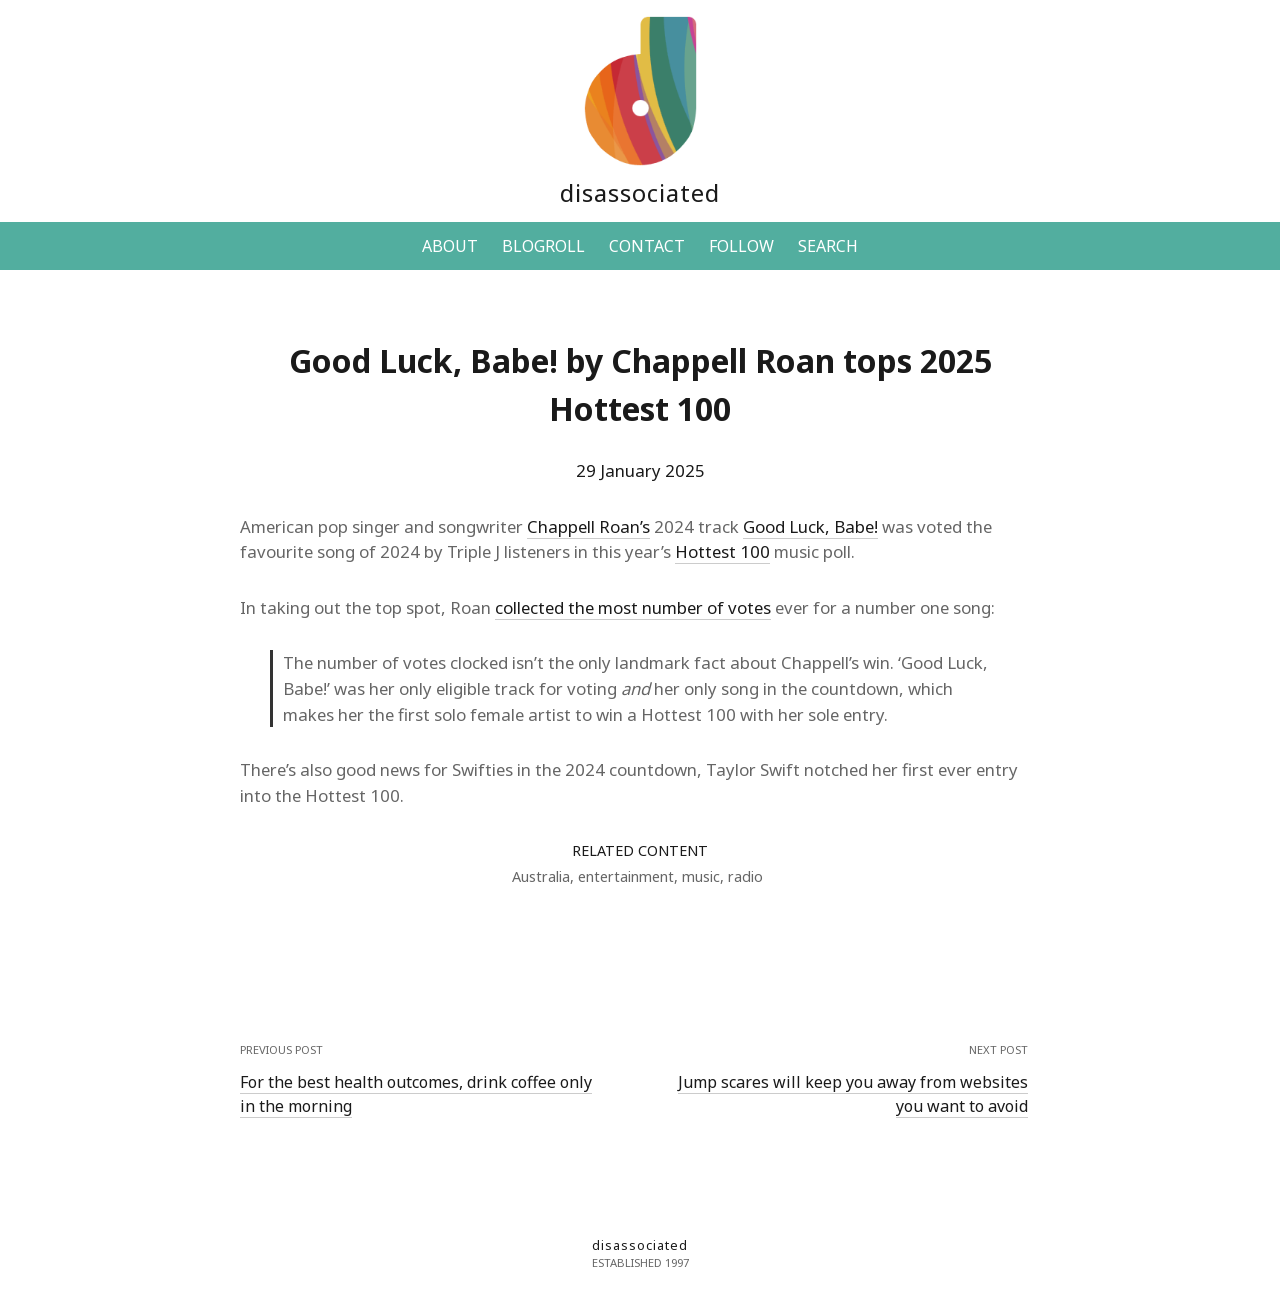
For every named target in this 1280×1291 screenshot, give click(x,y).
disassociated (640, 192)
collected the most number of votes (633, 607)
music (701, 876)
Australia (541, 876)
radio (745, 876)
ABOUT (450, 246)
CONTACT (647, 246)
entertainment (626, 876)
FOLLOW (741, 246)
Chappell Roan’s (588, 526)
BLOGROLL (543, 246)
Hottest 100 (722, 551)
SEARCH (828, 246)
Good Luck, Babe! (810, 526)
